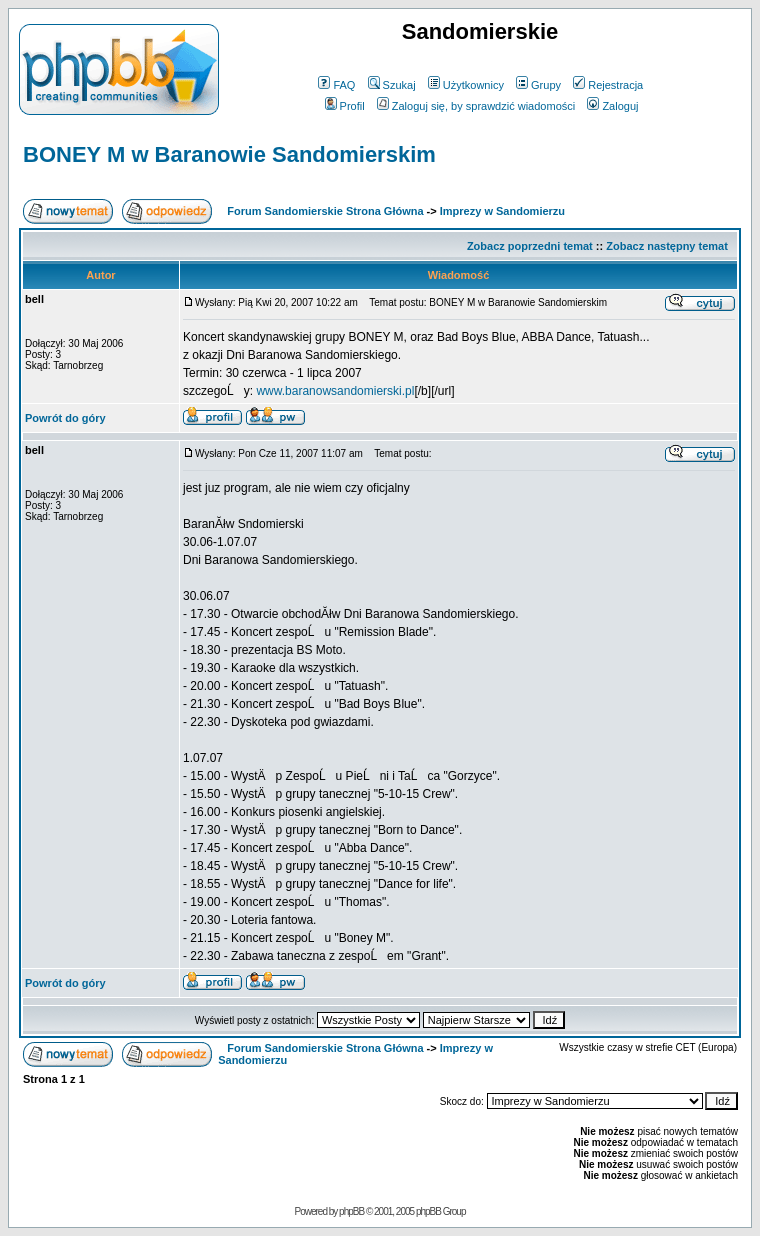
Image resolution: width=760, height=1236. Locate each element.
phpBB (351, 1211)
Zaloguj (612, 106)
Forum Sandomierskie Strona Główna (325, 211)
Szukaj (392, 85)
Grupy (538, 85)
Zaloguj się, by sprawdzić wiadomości (476, 106)
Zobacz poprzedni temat (530, 246)
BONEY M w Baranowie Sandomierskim (229, 154)
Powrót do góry (65, 418)
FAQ (336, 85)
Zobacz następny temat (667, 246)
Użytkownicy (466, 85)
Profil (345, 106)
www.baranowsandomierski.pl (335, 391)
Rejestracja (608, 85)
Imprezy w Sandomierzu (502, 211)
